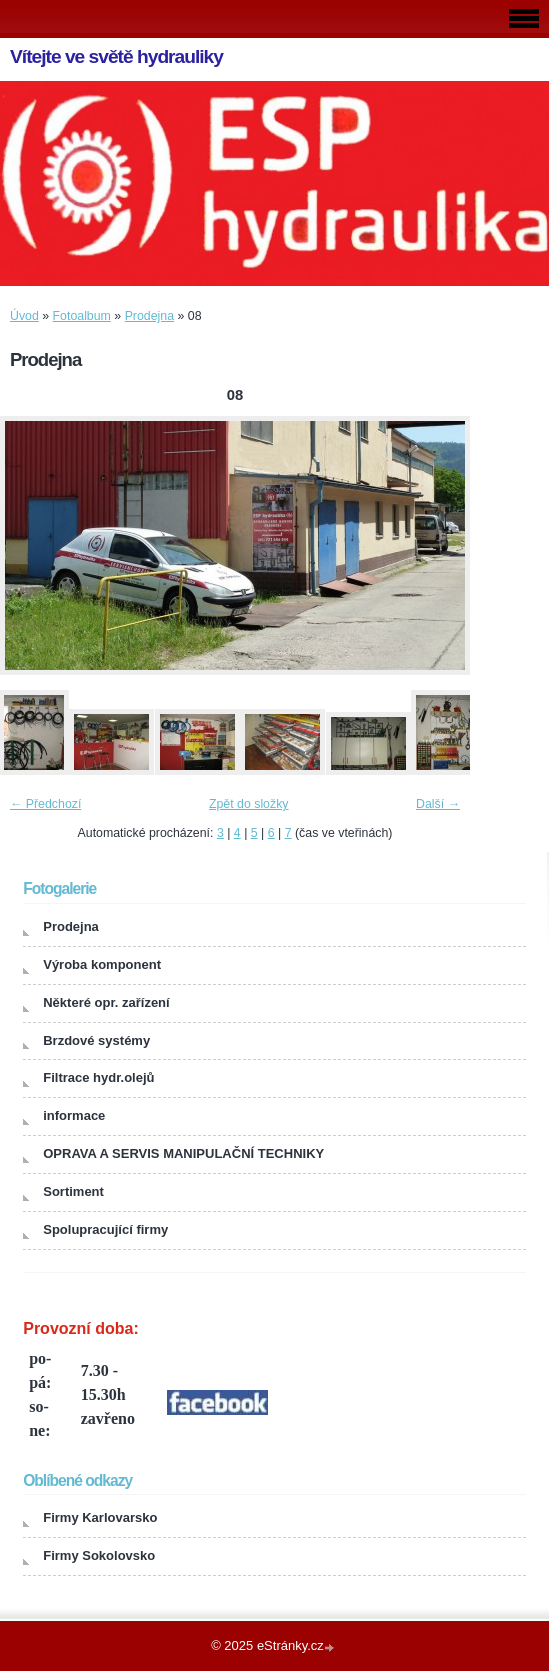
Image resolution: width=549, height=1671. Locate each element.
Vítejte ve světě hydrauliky (116, 56)
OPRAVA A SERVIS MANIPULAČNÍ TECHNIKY (183, 1153)
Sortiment (73, 1191)
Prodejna (149, 316)
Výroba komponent (102, 964)
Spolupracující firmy (105, 1229)
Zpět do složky (249, 804)
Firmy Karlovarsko (100, 1517)
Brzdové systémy (96, 1040)
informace (74, 1115)
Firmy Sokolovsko (99, 1555)
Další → (438, 804)
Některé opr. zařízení (106, 1002)
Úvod (24, 316)
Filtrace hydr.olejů (98, 1077)
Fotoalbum (82, 316)
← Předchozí (45, 804)
